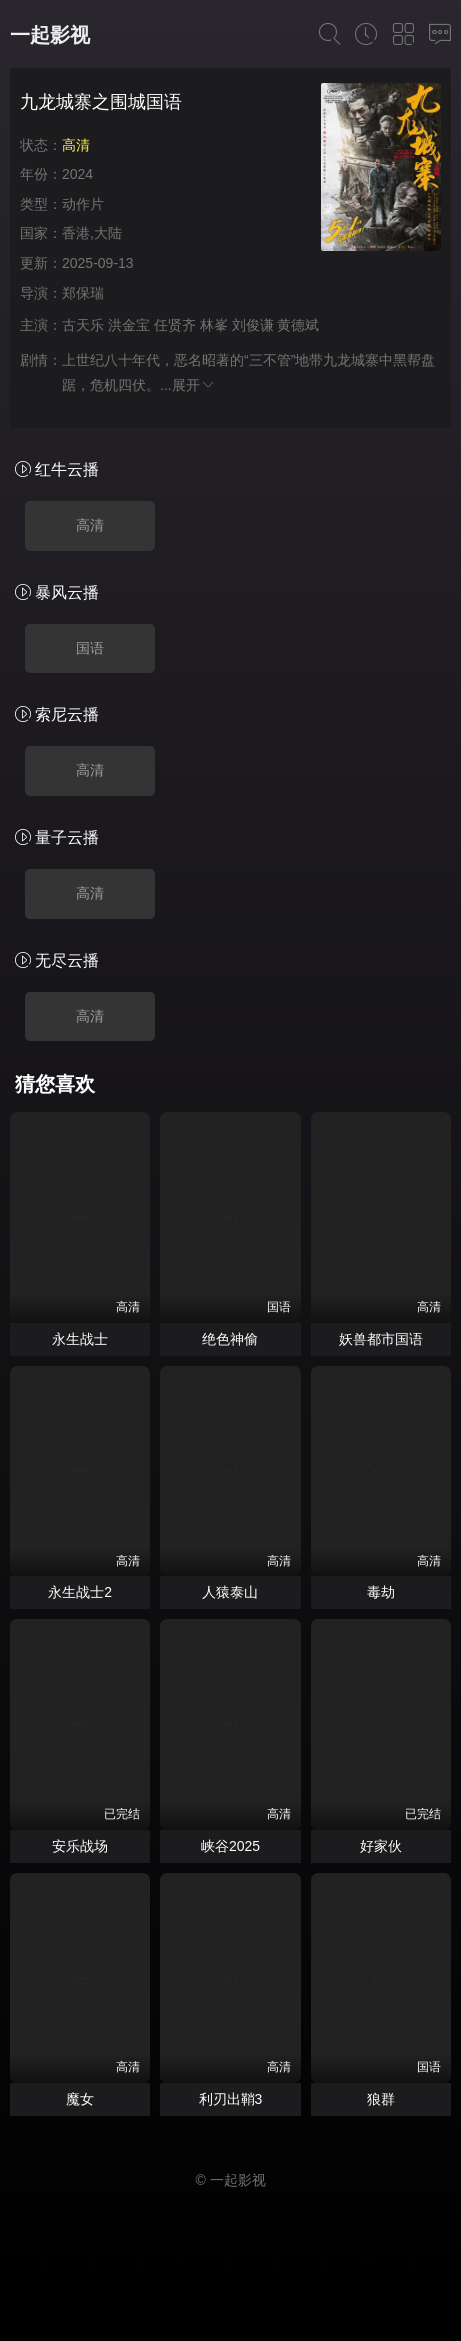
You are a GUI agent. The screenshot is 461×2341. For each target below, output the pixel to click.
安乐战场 (80, 1846)
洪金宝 (129, 325)
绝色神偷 (230, 1339)
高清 (90, 525)
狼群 (381, 2099)
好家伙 (381, 1846)
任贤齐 (175, 325)
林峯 (214, 325)
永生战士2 (80, 1592)
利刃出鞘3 (231, 2099)
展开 (194, 385)
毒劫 (381, 1592)
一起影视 (50, 35)
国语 (90, 648)
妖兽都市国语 (381, 1339)
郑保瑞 (83, 293)
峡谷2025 (230, 1846)
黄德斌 (298, 325)
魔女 (80, 2099)
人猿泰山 (230, 1592)
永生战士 (80, 1339)
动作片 (83, 204)
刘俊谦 (253, 325)
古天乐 (83, 325)
